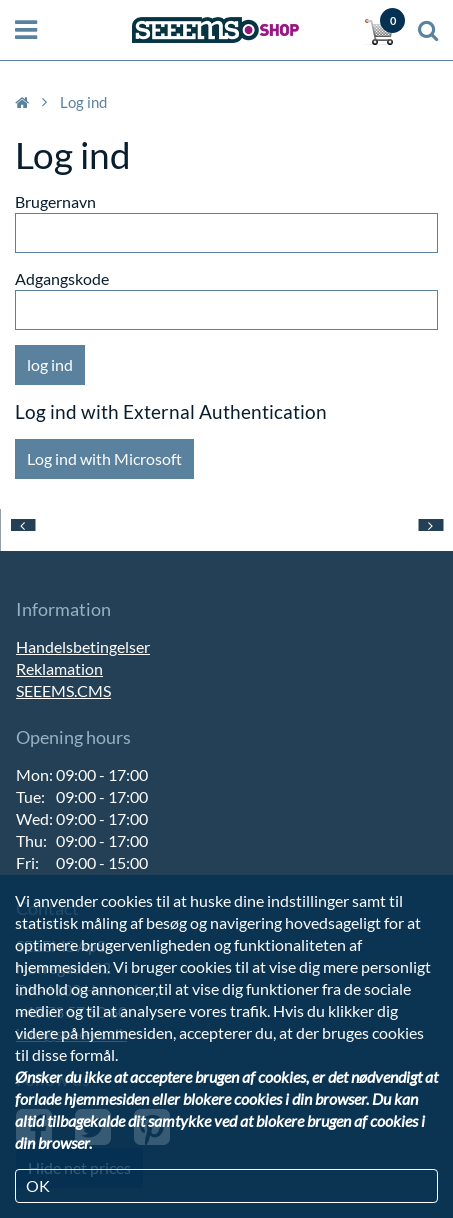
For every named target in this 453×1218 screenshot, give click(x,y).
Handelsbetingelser (83, 646)
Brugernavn (55, 201)
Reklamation (59, 668)
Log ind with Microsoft (104, 458)
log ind (50, 364)
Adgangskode (62, 278)
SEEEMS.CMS (63, 690)
